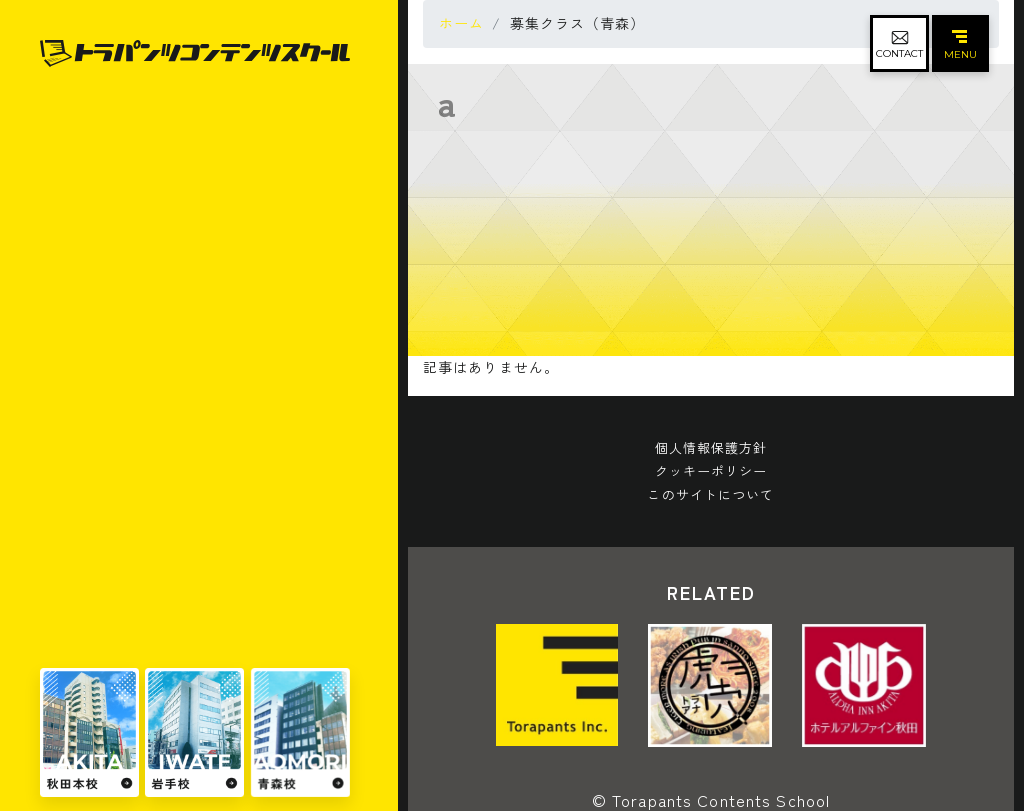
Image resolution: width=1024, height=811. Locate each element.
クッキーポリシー (711, 470)
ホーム (461, 23)
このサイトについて (710, 494)
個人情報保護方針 (711, 447)
